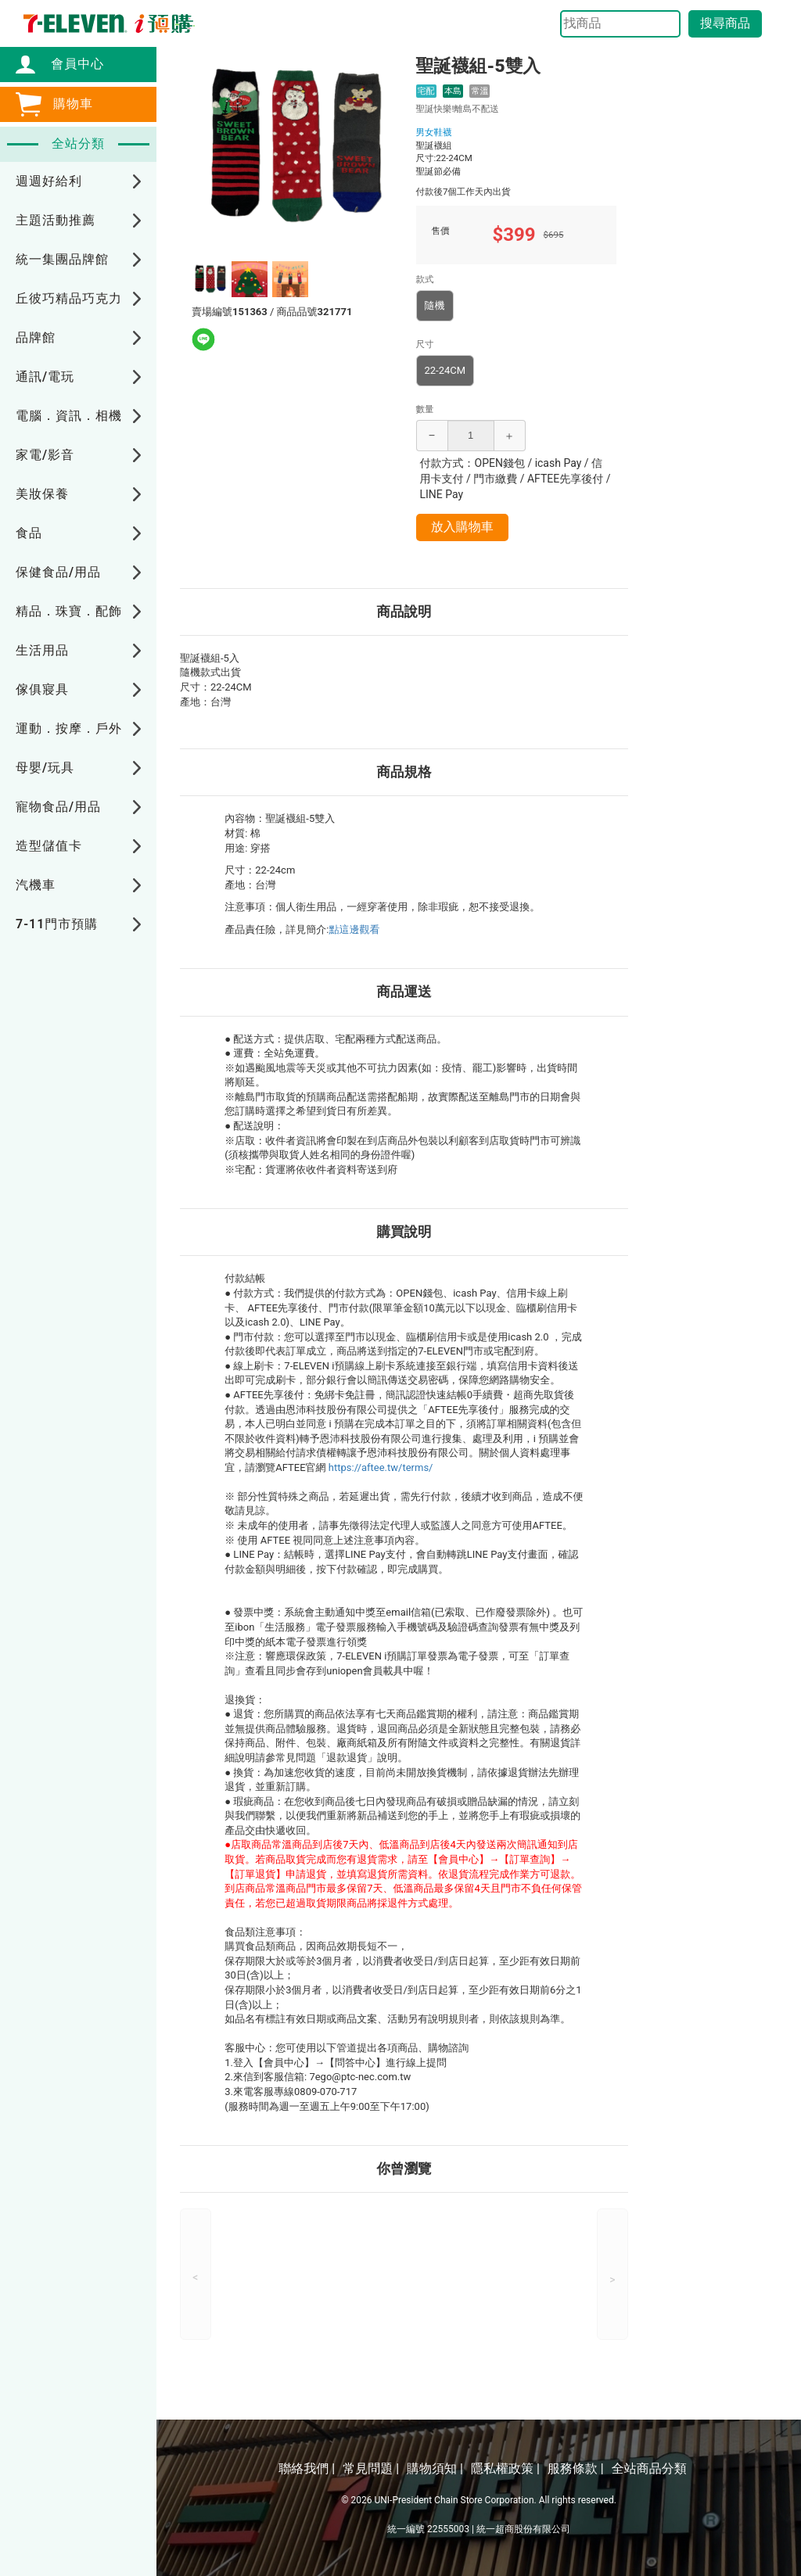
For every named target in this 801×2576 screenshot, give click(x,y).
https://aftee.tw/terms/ (381, 1467)
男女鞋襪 (434, 132)
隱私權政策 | (505, 2468)
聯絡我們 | (306, 2468)
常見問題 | (371, 2468)
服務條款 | (576, 2468)
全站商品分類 (649, 2468)
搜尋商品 (725, 23)
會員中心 (69, 63)
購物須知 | (435, 2468)
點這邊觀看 (354, 929)
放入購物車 (462, 526)
